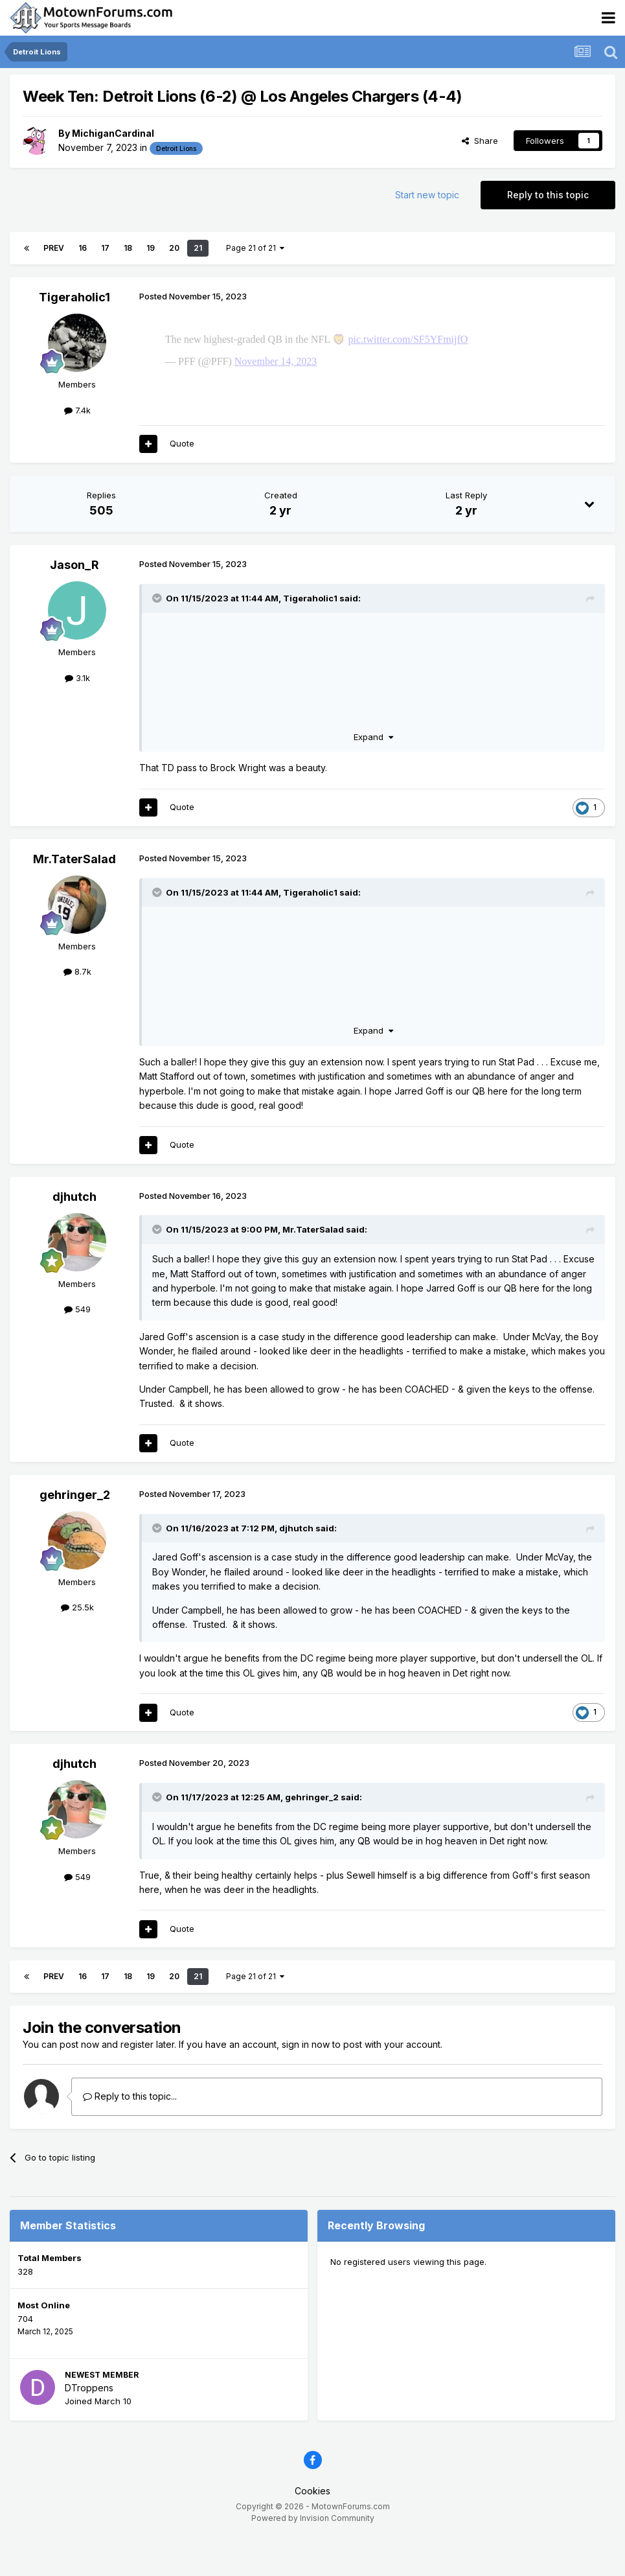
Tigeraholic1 (74, 297)
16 (82, 248)
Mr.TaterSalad (74, 898)
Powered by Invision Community (312, 2557)
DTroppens (89, 2426)
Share (480, 140)
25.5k (77, 1646)
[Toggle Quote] (158, 637)
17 (105, 248)
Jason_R (74, 603)
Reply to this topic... (130, 2135)
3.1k (77, 717)
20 (174, 248)
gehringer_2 (75, 1533)
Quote (182, 482)
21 (198, 248)
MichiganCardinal (113, 133)
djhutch (74, 1235)
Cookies (312, 2529)
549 (77, 1348)
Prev (53, 248)
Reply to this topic (548, 194)
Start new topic (427, 194)
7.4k (77, 410)
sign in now (306, 2083)
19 (150, 248)
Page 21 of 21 (255, 248)
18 (128, 248)
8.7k (77, 1010)
